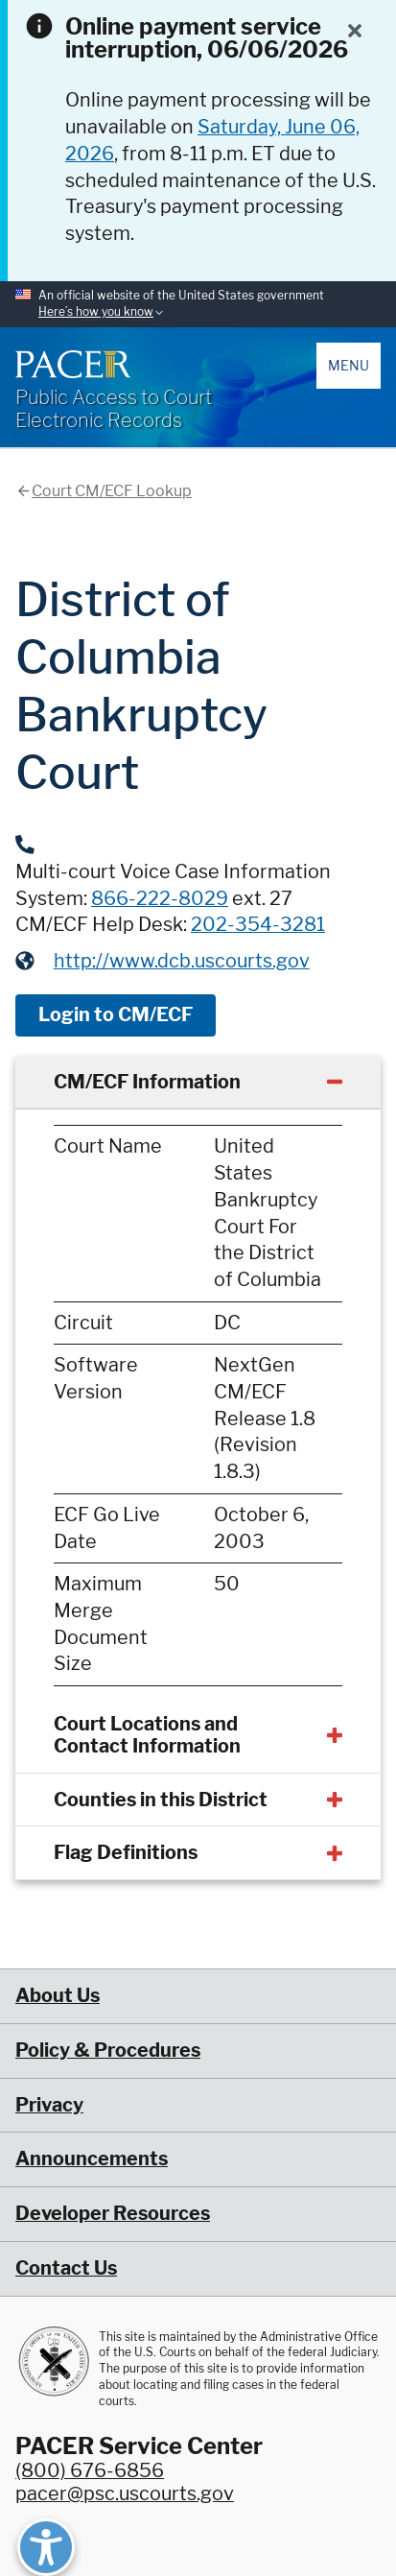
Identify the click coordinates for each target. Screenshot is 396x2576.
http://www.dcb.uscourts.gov (182, 960)
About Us (57, 1995)
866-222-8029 (159, 898)
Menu (348, 365)
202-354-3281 (258, 924)
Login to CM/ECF (115, 1014)
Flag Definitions (126, 1852)
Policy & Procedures (107, 2050)
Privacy (49, 2104)
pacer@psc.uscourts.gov (124, 2493)
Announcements (91, 2158)
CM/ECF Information (147, 1081)
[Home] (72, 363)
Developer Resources (112, 2213)
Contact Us (66, 2267)
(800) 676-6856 (89, 2470)
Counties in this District (161, 1799)
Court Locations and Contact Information (147, 1734)
